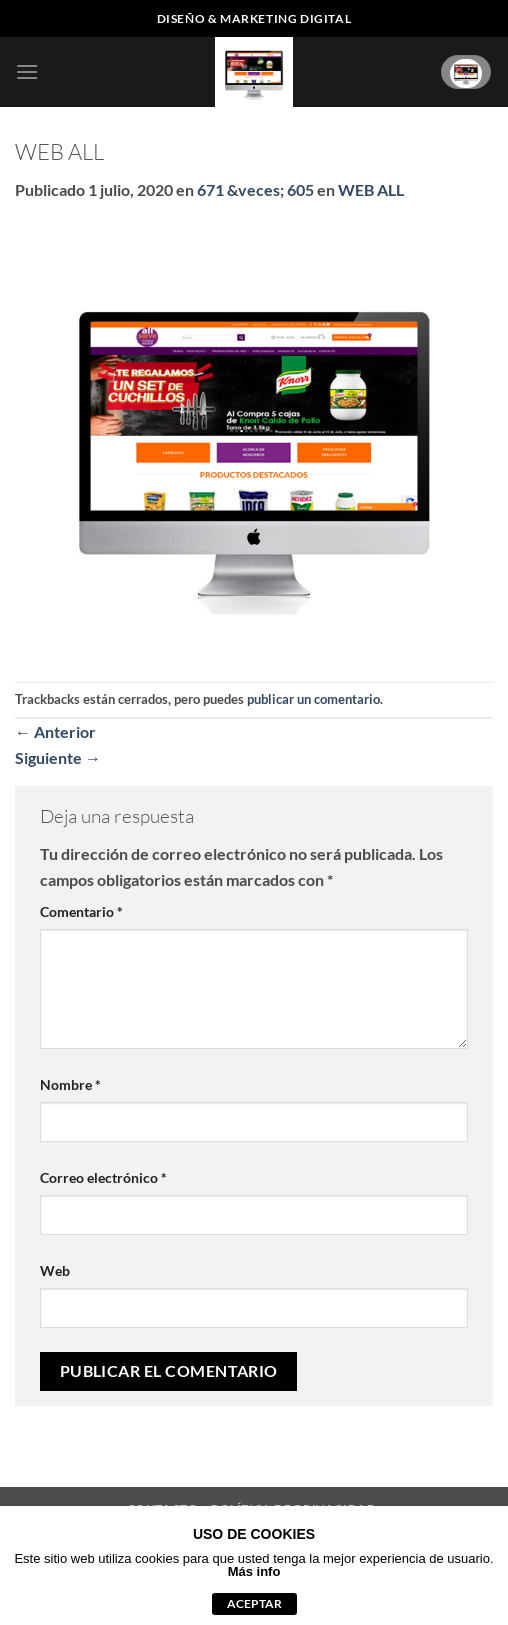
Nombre (70, 1084)
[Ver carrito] (466, 71)
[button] (27, 71)
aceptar (254, 1603)
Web (55, 1270)
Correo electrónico (103, 1177)
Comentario (81, 911)
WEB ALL (371, 189)
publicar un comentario (313, 699)
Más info (254, 1571)
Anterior (55, 731)
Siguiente (58, 757)
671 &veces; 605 (255, 189)
